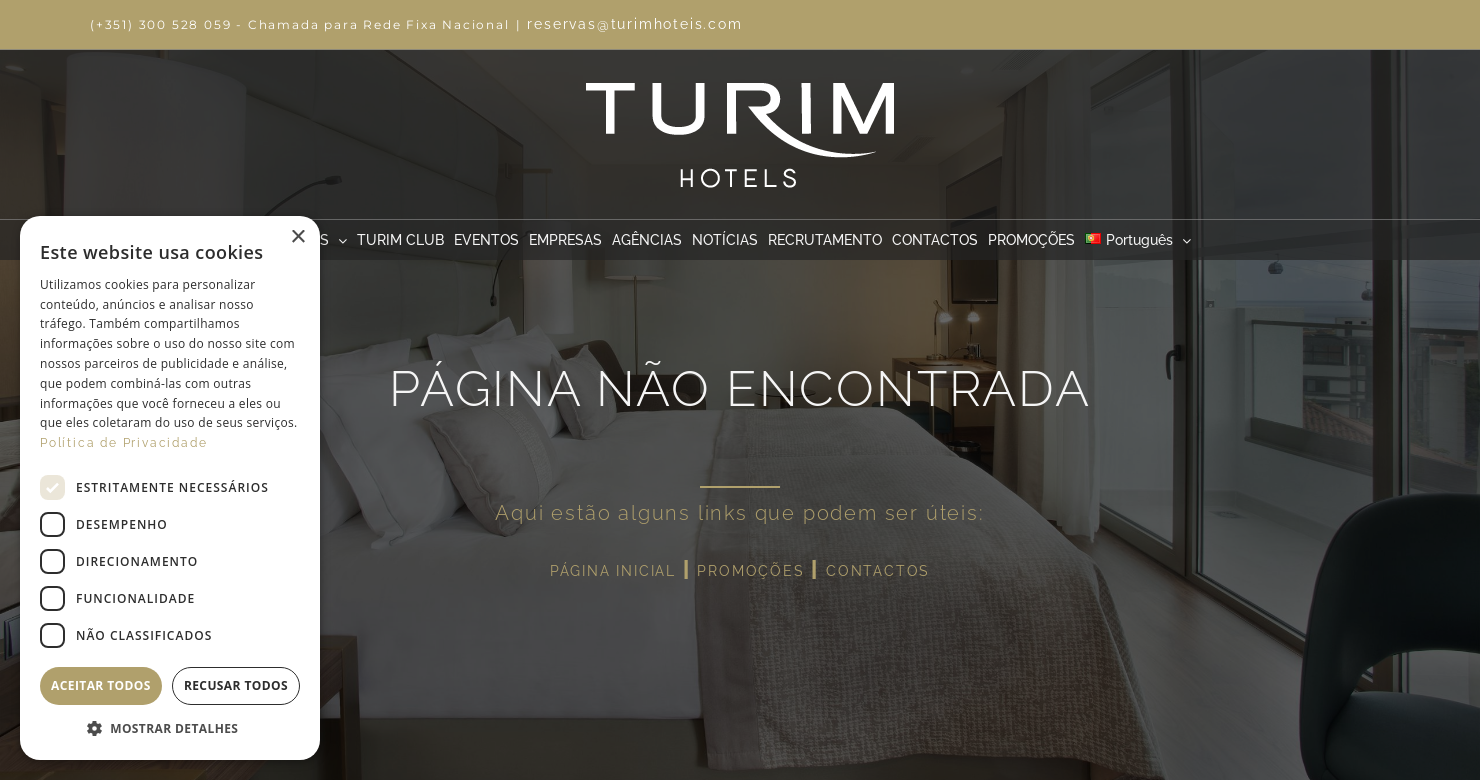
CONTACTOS (878, 571)
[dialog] (170, 488)
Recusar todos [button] (236, 685)
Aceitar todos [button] (101, 685)
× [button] (297, 237)
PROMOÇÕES (750, 571)
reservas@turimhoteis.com (634, 24)
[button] (170, 729)
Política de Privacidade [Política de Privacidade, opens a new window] (123, 443)
